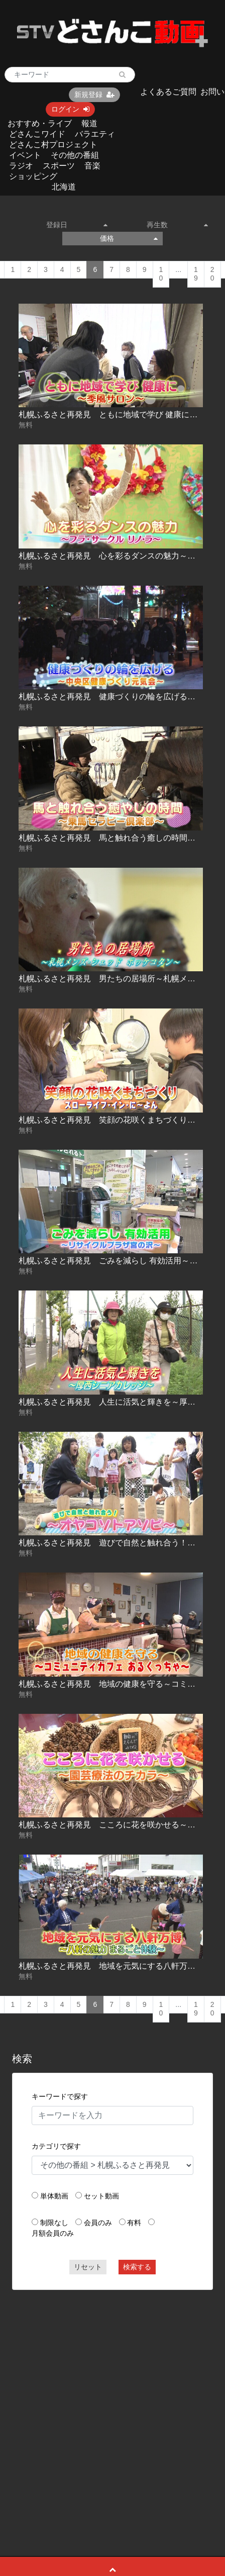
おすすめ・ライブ (40, 123)
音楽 (92, 165)
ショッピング (33, 176)
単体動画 (54, 2196)
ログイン (70, 109)
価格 (129, 238)
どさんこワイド (37, 134)
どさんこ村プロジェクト (53, 144)
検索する (137, 2267)
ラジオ (21, 165)
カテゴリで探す (56, 2146)
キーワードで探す (60, 2096)
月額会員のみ (53, 2233)
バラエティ (95, 134)
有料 (134, 2223)
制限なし (54, 2223)
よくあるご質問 (168, 91)
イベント (25, 155)
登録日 (76, 225)
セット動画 (101, 2196)
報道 (89, 123)
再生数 (177, 225)
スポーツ (59, 165)
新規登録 (94, 94)
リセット (88, 2267)
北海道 (64, 186)
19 (196, 274)
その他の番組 (75, 155)
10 (161, 274)
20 (212, 274)
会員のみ (98, 2223)
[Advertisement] (101, 2400)
